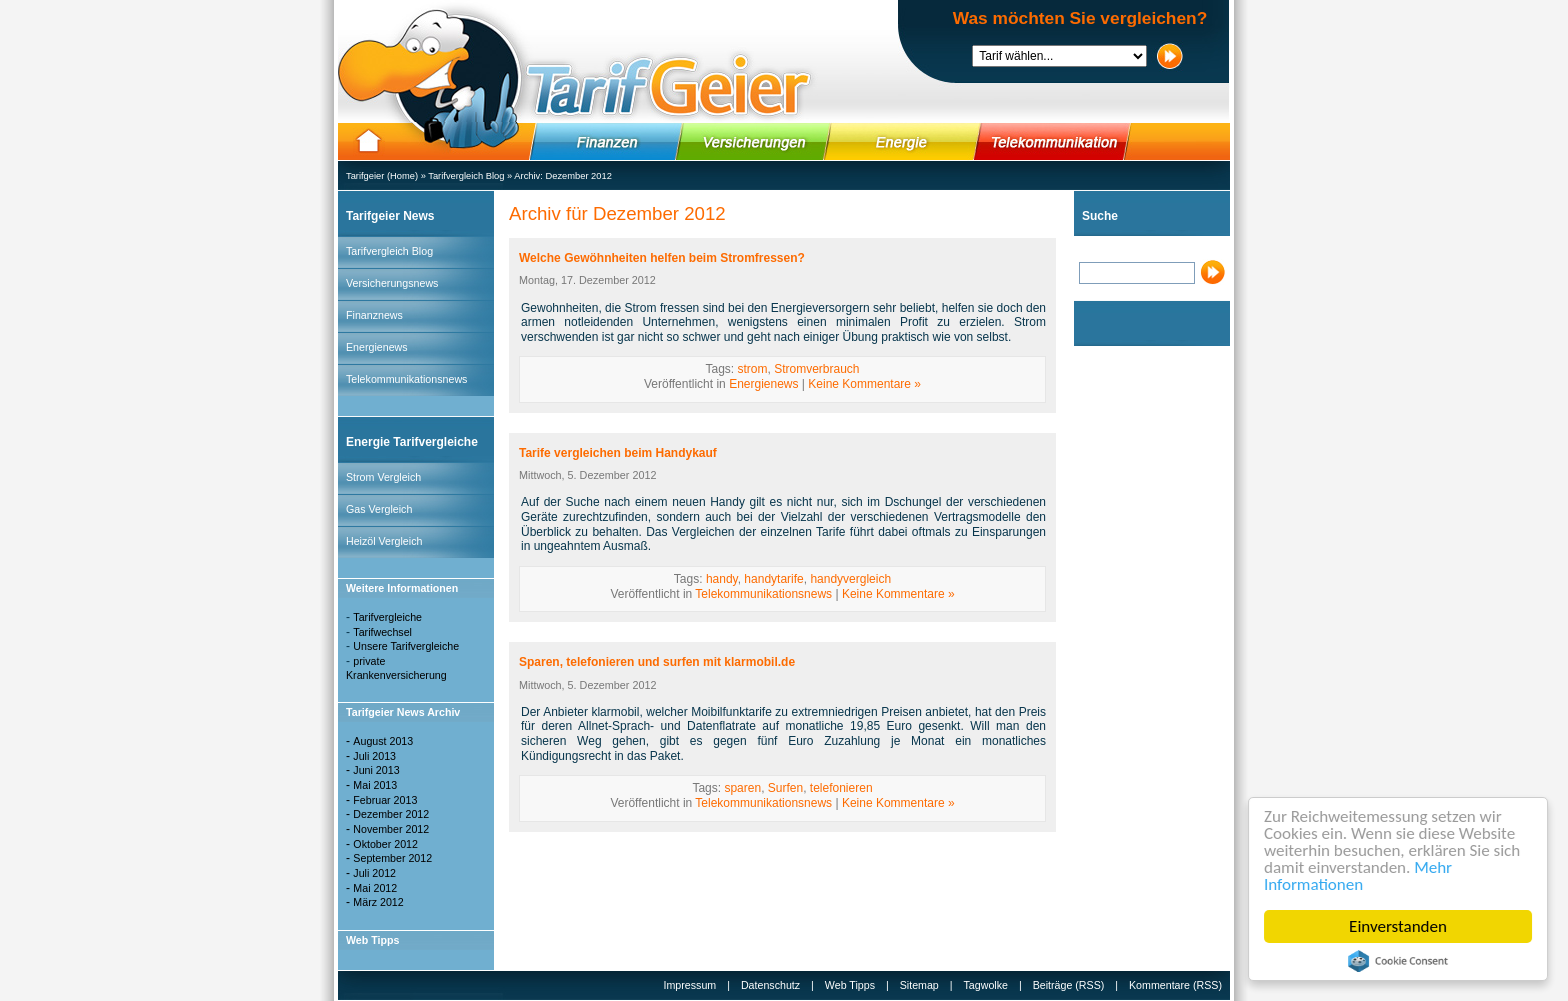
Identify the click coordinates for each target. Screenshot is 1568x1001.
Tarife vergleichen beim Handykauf (618, 453)
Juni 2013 (376, 770)
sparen (742, 788)
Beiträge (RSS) (1069, 985)
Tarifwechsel (382, 632)
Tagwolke (986, 985)
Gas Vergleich (379, 509)
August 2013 (383, 741)
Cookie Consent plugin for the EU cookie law (1398, 961)
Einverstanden (1398, 926)
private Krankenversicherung (396, 668)
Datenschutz (770, 985)
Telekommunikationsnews (406, 379)
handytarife (773, 579)
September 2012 (392, 858)
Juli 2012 (374, 873)
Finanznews (374, 315)
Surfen (785, 788)
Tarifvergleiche (387, 617)
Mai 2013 (375, 785)
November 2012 (391, 829)
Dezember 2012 (578, 176)
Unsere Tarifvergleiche (406, 646)
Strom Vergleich (383, 477)
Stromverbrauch (816, 369)
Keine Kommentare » (864, 384)
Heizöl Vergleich (384, 541)
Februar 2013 (385, 800)
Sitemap (919, 985)
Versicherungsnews (392, 283)
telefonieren (841, 788)
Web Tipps (850, 985)
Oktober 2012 (385, 844)
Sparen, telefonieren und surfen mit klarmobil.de (657, 662)
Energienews (377, 347)
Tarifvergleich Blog (466, 176)
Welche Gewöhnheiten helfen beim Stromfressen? (662, 258)
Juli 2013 (374, 756)
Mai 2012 (375, 888)
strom (752, 369)
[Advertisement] (1134, 654)
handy (722, 579)
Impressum (690, 985)
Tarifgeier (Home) (382, 176)
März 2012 (378, 902)
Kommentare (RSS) (1175, 985)
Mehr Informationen (1358, 876)
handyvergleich (850, 579)
